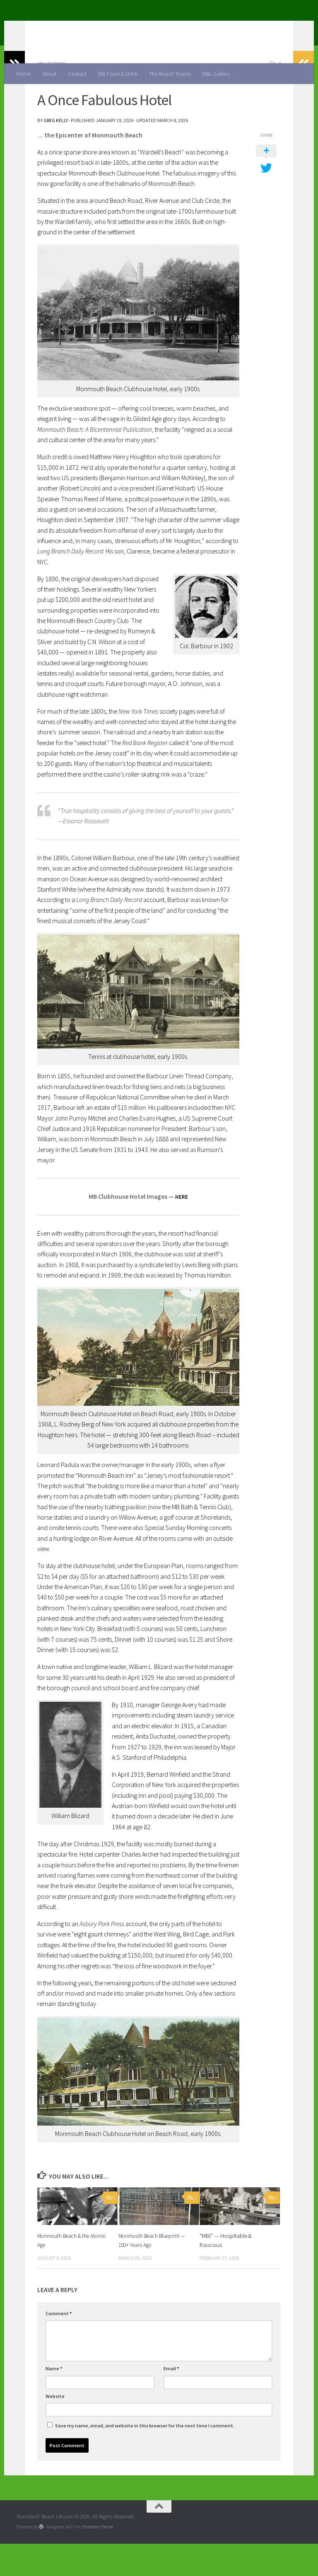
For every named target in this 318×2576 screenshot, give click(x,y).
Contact (77, 73)
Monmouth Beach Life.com (103, 27)
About (49, 73)
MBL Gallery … (219, 73)
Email (171, 2401)
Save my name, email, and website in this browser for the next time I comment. (144, 2458)
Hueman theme (97, 2559)
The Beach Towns (169, 73)
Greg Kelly (55, 153)
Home (23, 73)
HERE (181, 1228)
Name (54, 2401)
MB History (53, 96)
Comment (59, 2346)
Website (55, 2428)
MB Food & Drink (117, 73)
